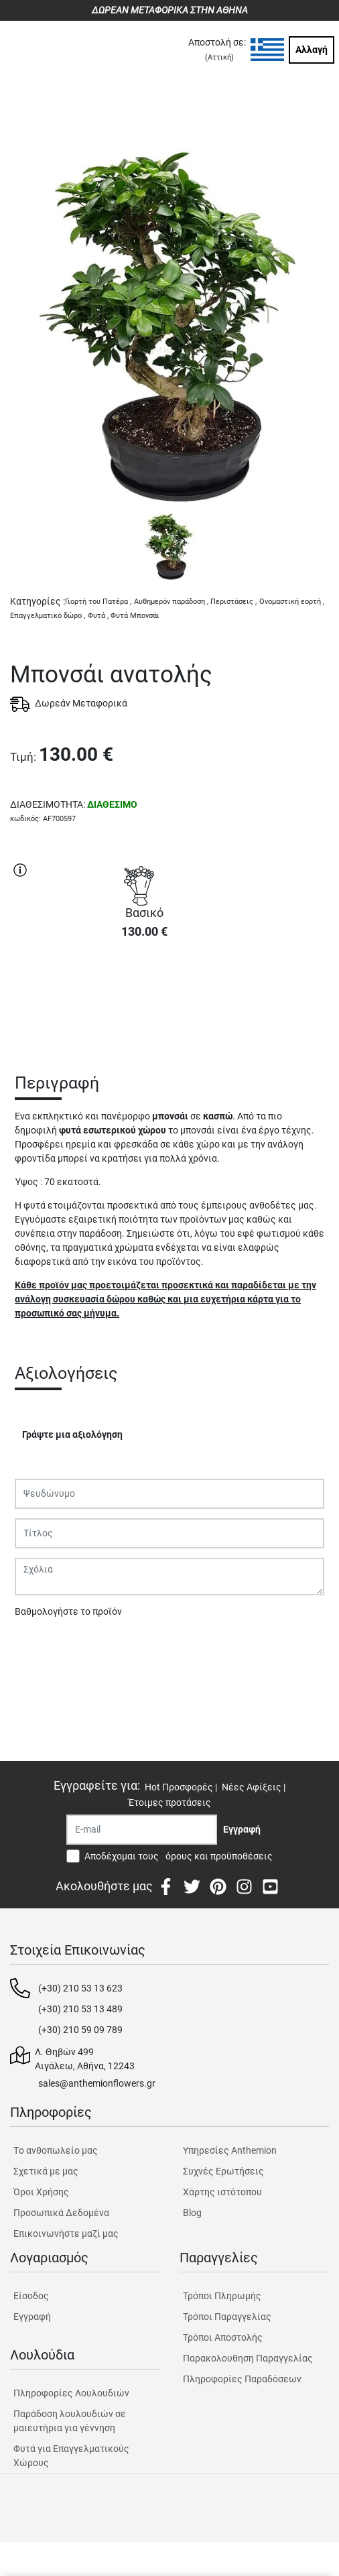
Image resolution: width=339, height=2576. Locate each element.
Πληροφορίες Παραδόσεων (242, 2379)
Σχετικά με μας (45, 2171)
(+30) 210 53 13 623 (80, 1988)
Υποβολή (40, 1646)
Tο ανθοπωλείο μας (55, 2150)
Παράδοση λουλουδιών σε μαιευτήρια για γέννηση (69, 2420)
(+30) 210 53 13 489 (80, 2009)
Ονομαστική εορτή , (291, 601)
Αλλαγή (311, 49)
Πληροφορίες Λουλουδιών (71, 2393)
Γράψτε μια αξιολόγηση (72, 1434)
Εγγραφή (32, 2316)
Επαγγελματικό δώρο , (47, 615)
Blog (192, 2212)
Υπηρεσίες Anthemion (230, 2150)
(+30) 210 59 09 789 (80, 2029)
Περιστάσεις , (233, 601)
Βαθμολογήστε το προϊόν (68, 1611)
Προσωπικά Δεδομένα (61, 2212)
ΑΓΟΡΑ (144, 997)
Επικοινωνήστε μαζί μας (66, 2233)
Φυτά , (98, 615)
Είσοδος (31, 2295)
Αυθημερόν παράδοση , (171, 601)
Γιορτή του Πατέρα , (98, 601)
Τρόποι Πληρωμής (222, 2295)
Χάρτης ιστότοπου (222, 2192)
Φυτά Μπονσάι (135, 615)
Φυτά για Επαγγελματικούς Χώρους (71, 2455)
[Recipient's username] (141, 1830)
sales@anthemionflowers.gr (96, 2083)
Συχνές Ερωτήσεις (223, 2171)
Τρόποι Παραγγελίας (227, 2316)
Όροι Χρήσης (41, 2192)
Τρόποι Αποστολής (223, 2337)
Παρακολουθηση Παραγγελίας (248, 2358)
